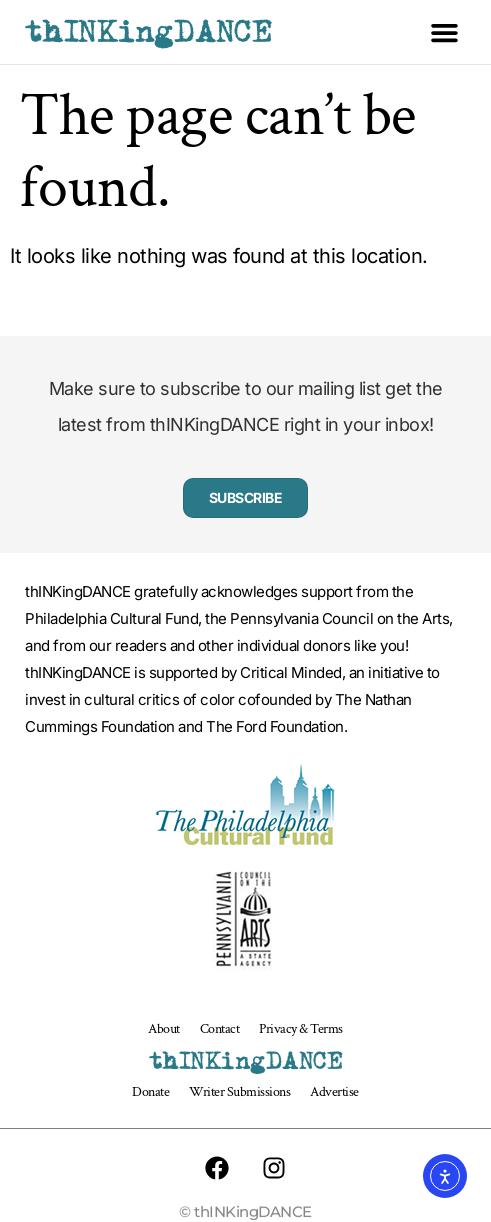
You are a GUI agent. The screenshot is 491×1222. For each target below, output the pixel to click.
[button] (445, 32)
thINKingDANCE (148, 32)
